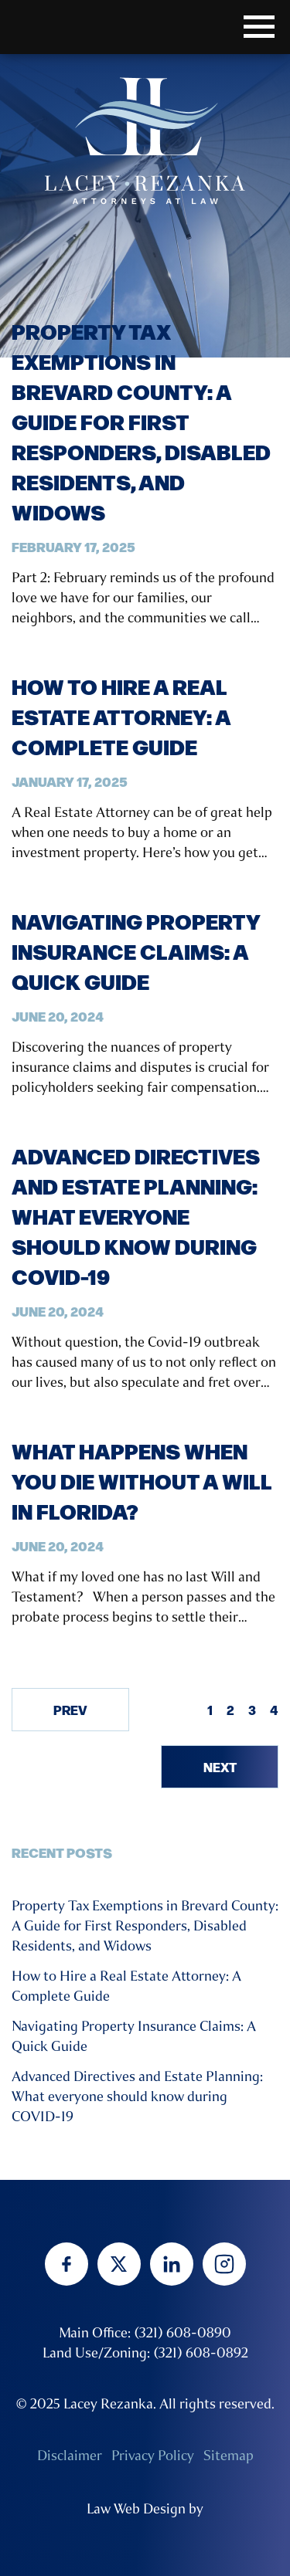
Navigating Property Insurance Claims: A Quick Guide (136, 951)
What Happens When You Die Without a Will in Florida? (141, 1480)
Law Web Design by (145, 2509)
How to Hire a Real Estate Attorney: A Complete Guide (121, 716)
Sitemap (228, 2455)
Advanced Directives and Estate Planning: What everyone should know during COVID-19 (136, 1216)
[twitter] (119, 2264)
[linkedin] (171, 2264)
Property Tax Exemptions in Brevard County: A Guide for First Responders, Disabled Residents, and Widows (141, 421)
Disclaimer (69, 2455)
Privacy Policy (152, 2455)
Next (220, 1766)
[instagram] (224, 2264)
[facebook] (66, 2264)
